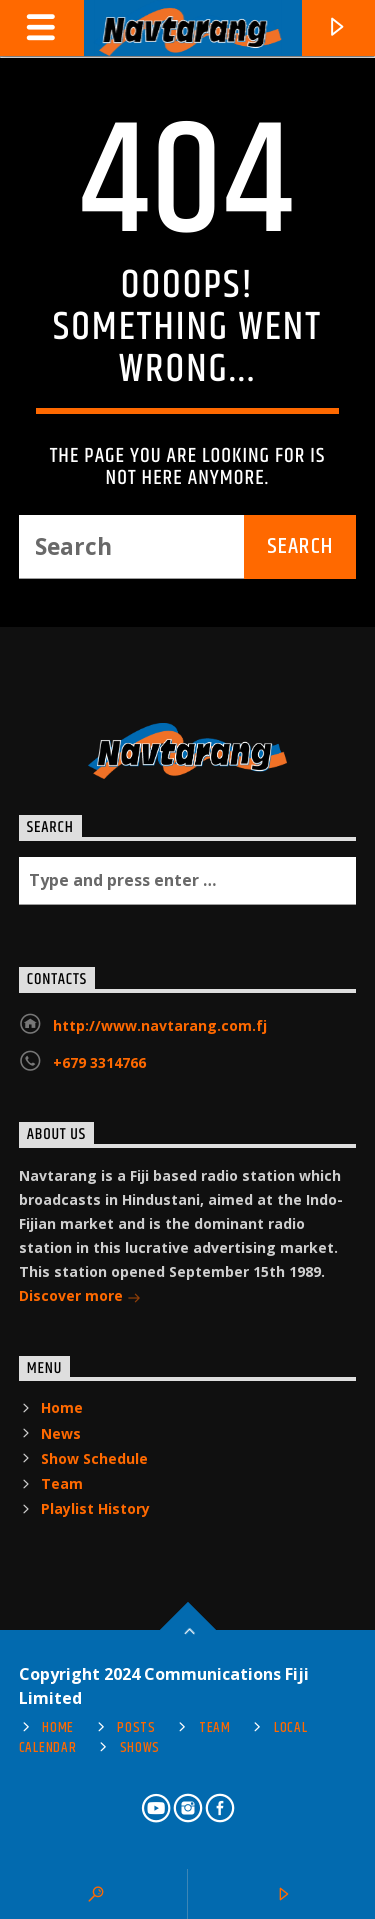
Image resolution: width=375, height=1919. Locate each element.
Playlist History (95, 1508)
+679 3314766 (99, 1062)
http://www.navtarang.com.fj (160, 1025)
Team (62, 1483)
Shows (140, 1748)
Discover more (80, 1297)
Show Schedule (94, 1458)
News (61, 1433)
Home (62, 1407)
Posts (136, 1728)
